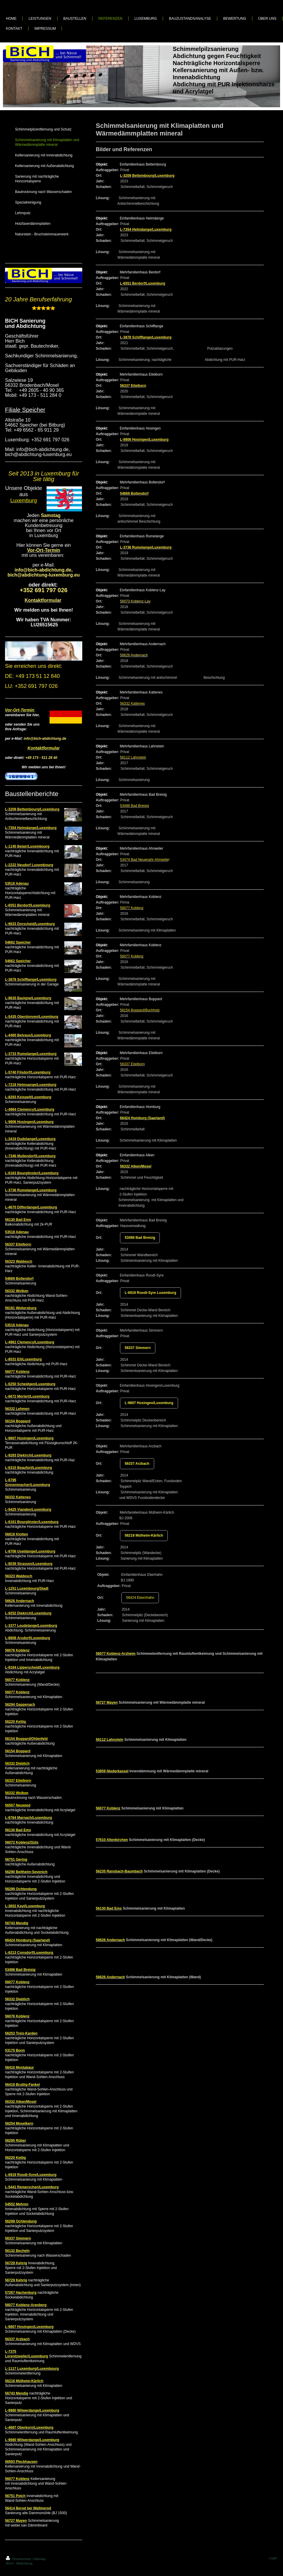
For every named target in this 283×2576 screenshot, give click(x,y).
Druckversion (19, 2559)
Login (273, 2558)
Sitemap (39, 2559)
